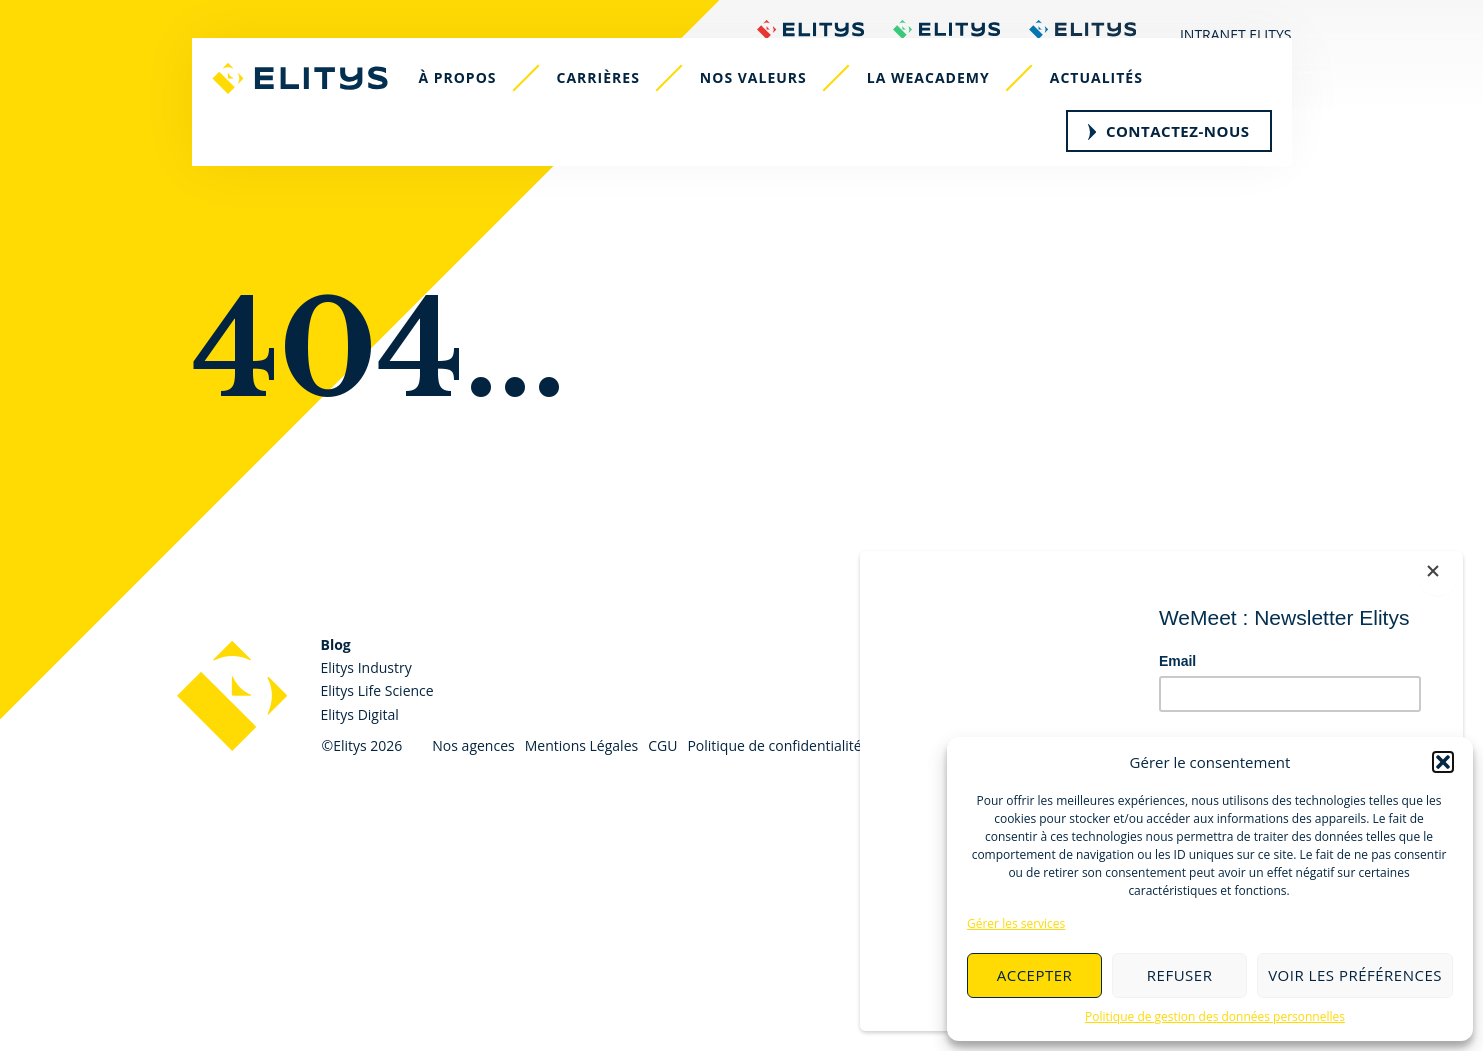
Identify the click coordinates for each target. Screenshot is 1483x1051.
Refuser (1180, 975)
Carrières (615, 106)
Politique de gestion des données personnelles (1215, 1016)
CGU (662, 745)
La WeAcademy (945, 106)
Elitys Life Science (377, 690)
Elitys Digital (360, 714)
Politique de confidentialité (774, 745)
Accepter (1035, 975)
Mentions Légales (582, 745)
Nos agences (473, 745)
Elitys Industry (366, 667)
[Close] (1453, 561)
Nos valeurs (770, 106)
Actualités (1113, 106)
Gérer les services (1016, 923)
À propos (475, 106)
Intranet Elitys (1236, 35)
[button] (1443, 762)
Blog (336, 644)
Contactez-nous (1169, 160)
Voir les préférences (1355, 975)
